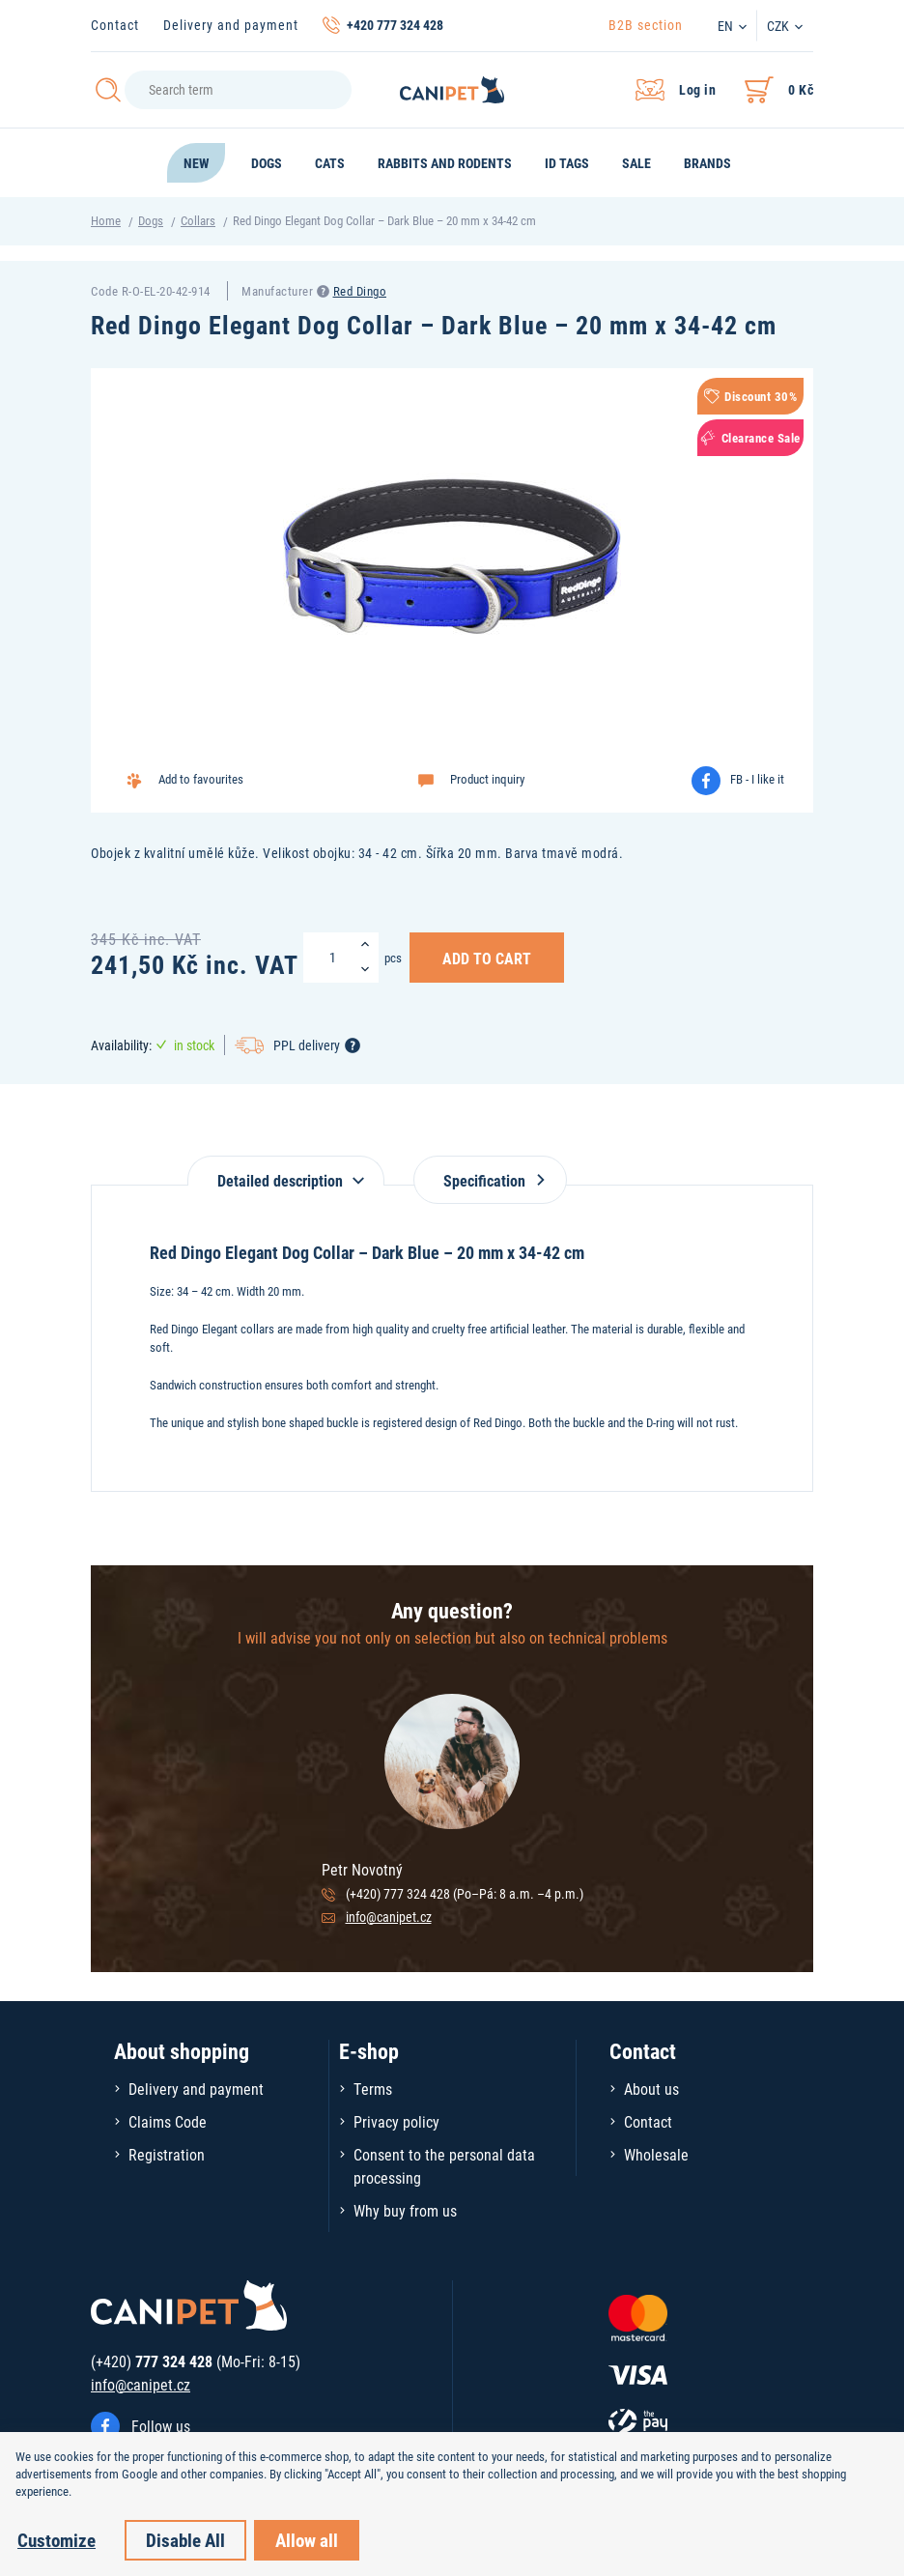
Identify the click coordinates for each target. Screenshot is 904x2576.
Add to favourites (200, 778)
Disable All (185, 2540)
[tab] (285, 1171)
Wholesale (656, 2154)
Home (106, 220)
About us (651, 2088)
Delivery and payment (230, 24)
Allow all (306, 2540)
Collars (198, 220)
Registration (166, 2154)
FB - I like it (757, 778)
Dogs (150, 220)
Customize (56, 2540)
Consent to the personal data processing (444, 2166)
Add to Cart (487, 957)
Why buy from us (405, 2210)
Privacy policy (396, 2121)
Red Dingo (360, 291)
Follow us (160, 2426)
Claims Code (167, 2121)
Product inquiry (487, 778)
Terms (372, 2088)
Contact (115, 24)
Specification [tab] (490, 1180)
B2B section (645, 24)
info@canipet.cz (389, 1916)
